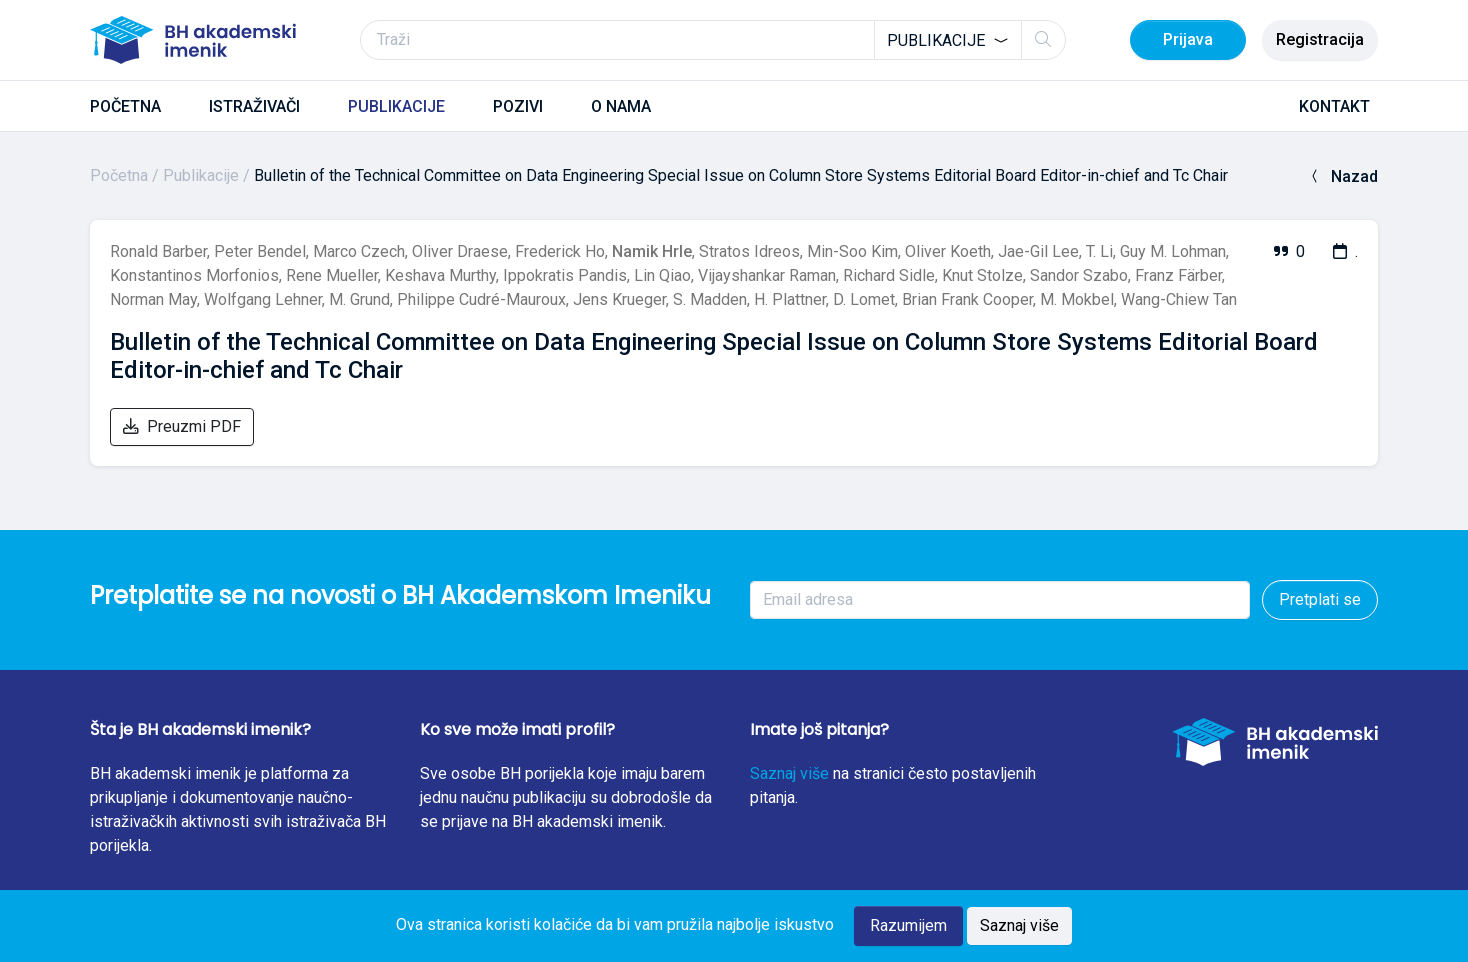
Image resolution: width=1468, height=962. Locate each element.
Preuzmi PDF (182, 426)
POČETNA (125, 106)
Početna (119, 175)
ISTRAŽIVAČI (254, 106)
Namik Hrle (652, 251)
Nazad (1342, 176)
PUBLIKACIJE (396, 106)
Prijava (1188, 39)
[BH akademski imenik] (193, 40)
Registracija (1320, 39)
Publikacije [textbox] (936, 40)
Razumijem (908, 925)
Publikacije (201, 175)
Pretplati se (1320, 599)
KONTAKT (1334, 106)
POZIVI (518, 106)
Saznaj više (789, 773)
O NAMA (621, 106)
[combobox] (948, 40)
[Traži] (713, 40)
